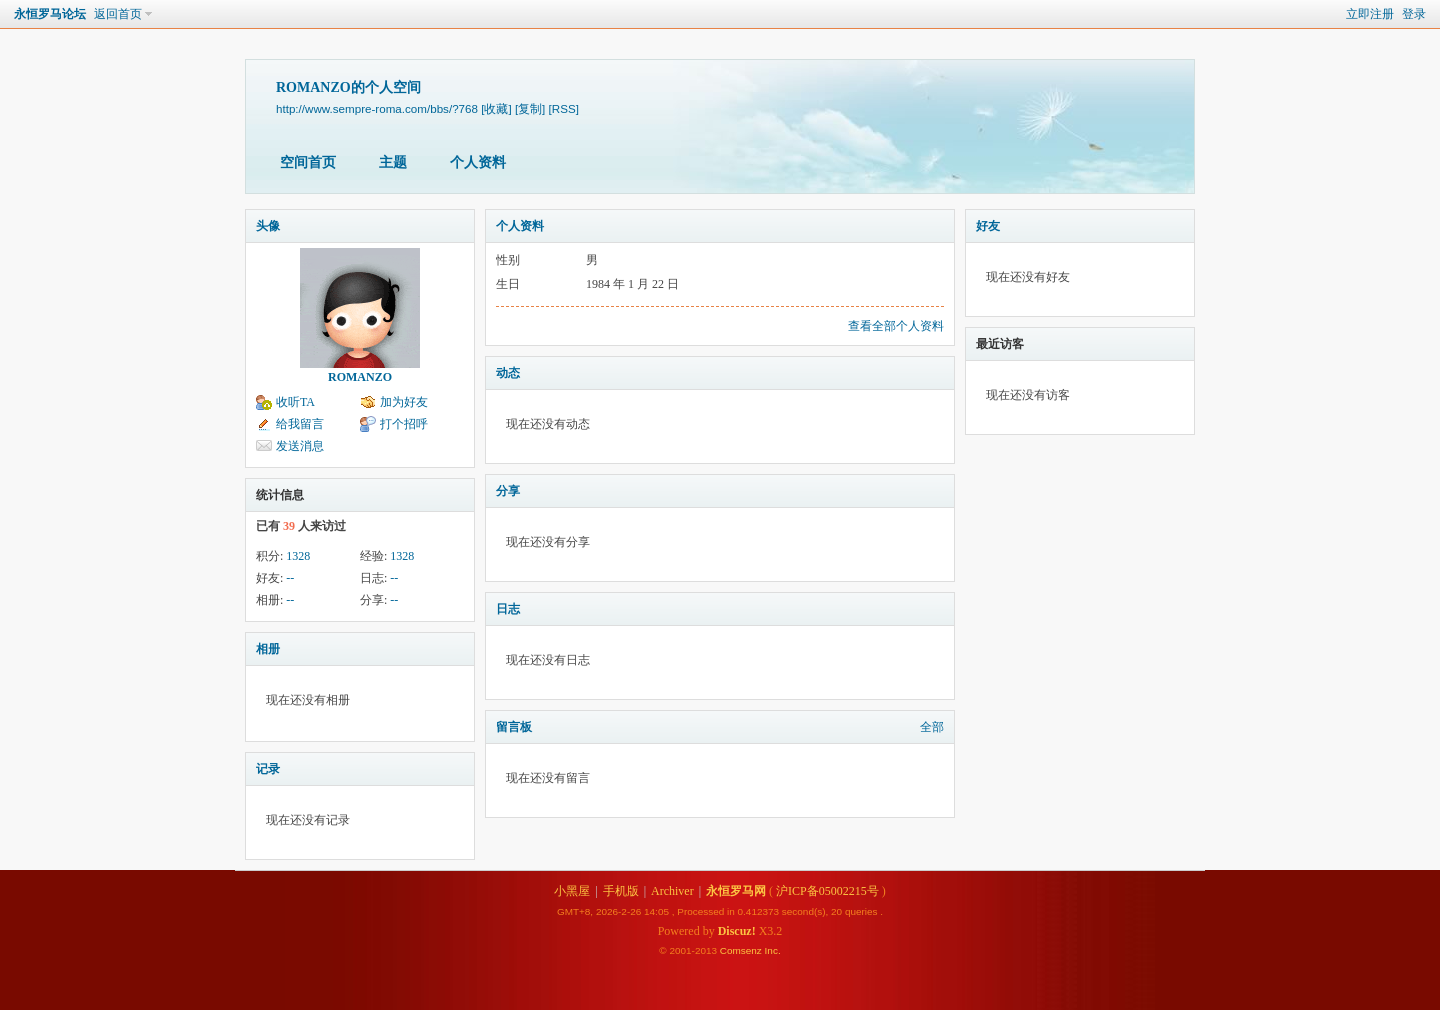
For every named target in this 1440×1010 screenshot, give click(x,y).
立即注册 (1370, 14)
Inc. (773, 950)
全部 (932, 727)
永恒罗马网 (736, 891)
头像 (268, 226)
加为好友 (404, 402)
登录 (1414, 14)
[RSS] (564, 108)
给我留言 (300, 424)
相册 (268, 649)
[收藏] (496, 108)
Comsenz (742, 950)
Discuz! (737, 931)
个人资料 (478, 162)
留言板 (514, 727)
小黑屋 (572, 891)
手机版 (621, 891)
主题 (393, 162)
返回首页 (118, 14)
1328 (298, 556)
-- (290, 578)
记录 (268, 769)
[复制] (530, 108)
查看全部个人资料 (896, 326)
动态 (508, 373)
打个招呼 (404, 424)
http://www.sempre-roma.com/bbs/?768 (377, 108)
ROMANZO (360, 377)
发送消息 (300, 446)
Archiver (672, 891)
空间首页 (308, 162)
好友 (988, 226)
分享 (508, 491)
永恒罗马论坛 (50, 14)
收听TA (295, 402)
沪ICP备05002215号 (827, 891)
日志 (508, 609)
